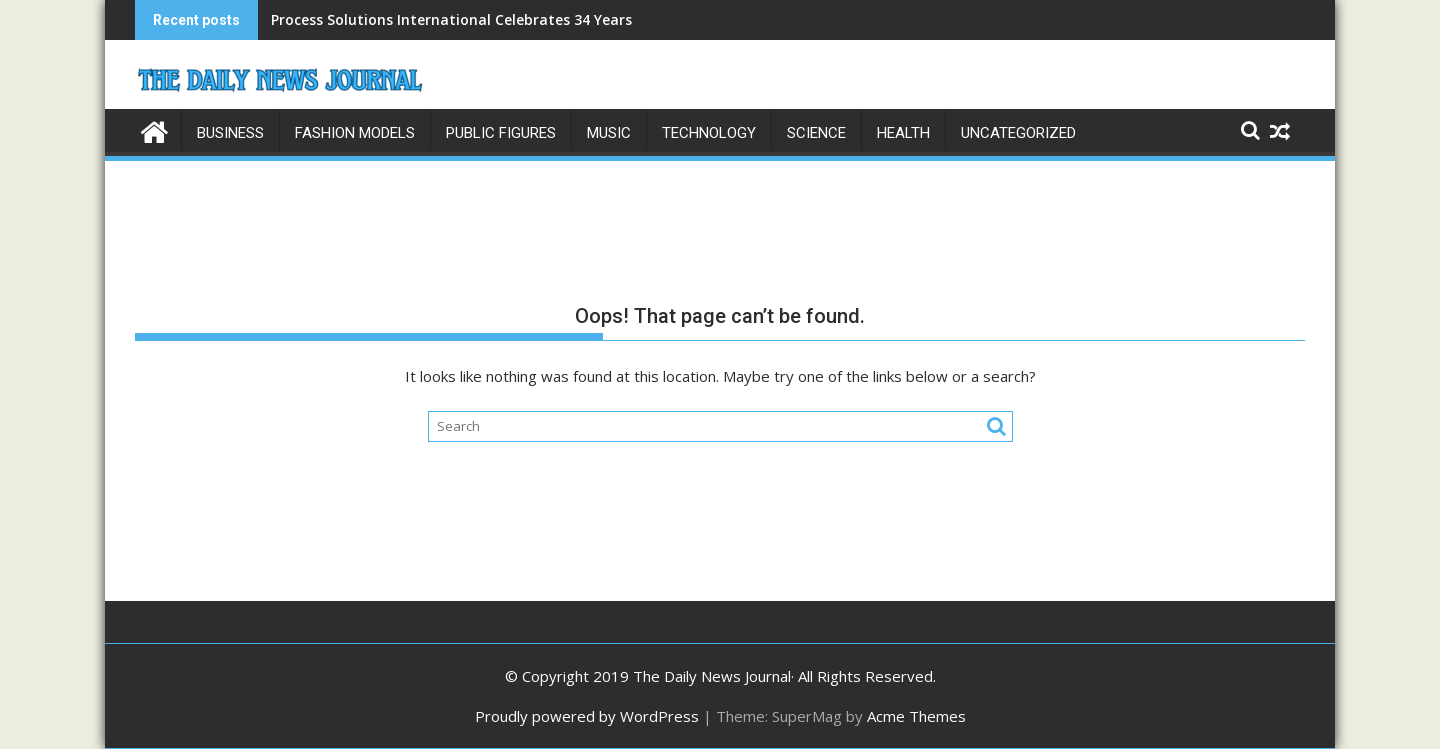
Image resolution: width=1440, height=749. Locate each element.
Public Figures (501, 133)
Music (609, 133)
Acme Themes (916, 716)
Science (816, 133)
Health (903, 133)
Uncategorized (1018, 133)
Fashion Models (355, 133)
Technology (709, 133)
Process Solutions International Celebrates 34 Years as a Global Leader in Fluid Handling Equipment (619, 19)
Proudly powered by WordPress (587, 716)
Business (230, 133)
